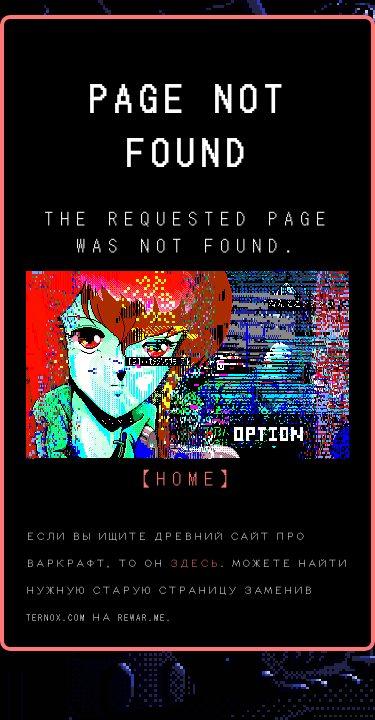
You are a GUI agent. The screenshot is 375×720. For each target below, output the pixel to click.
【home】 (188, 476)
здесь (195, 562)
